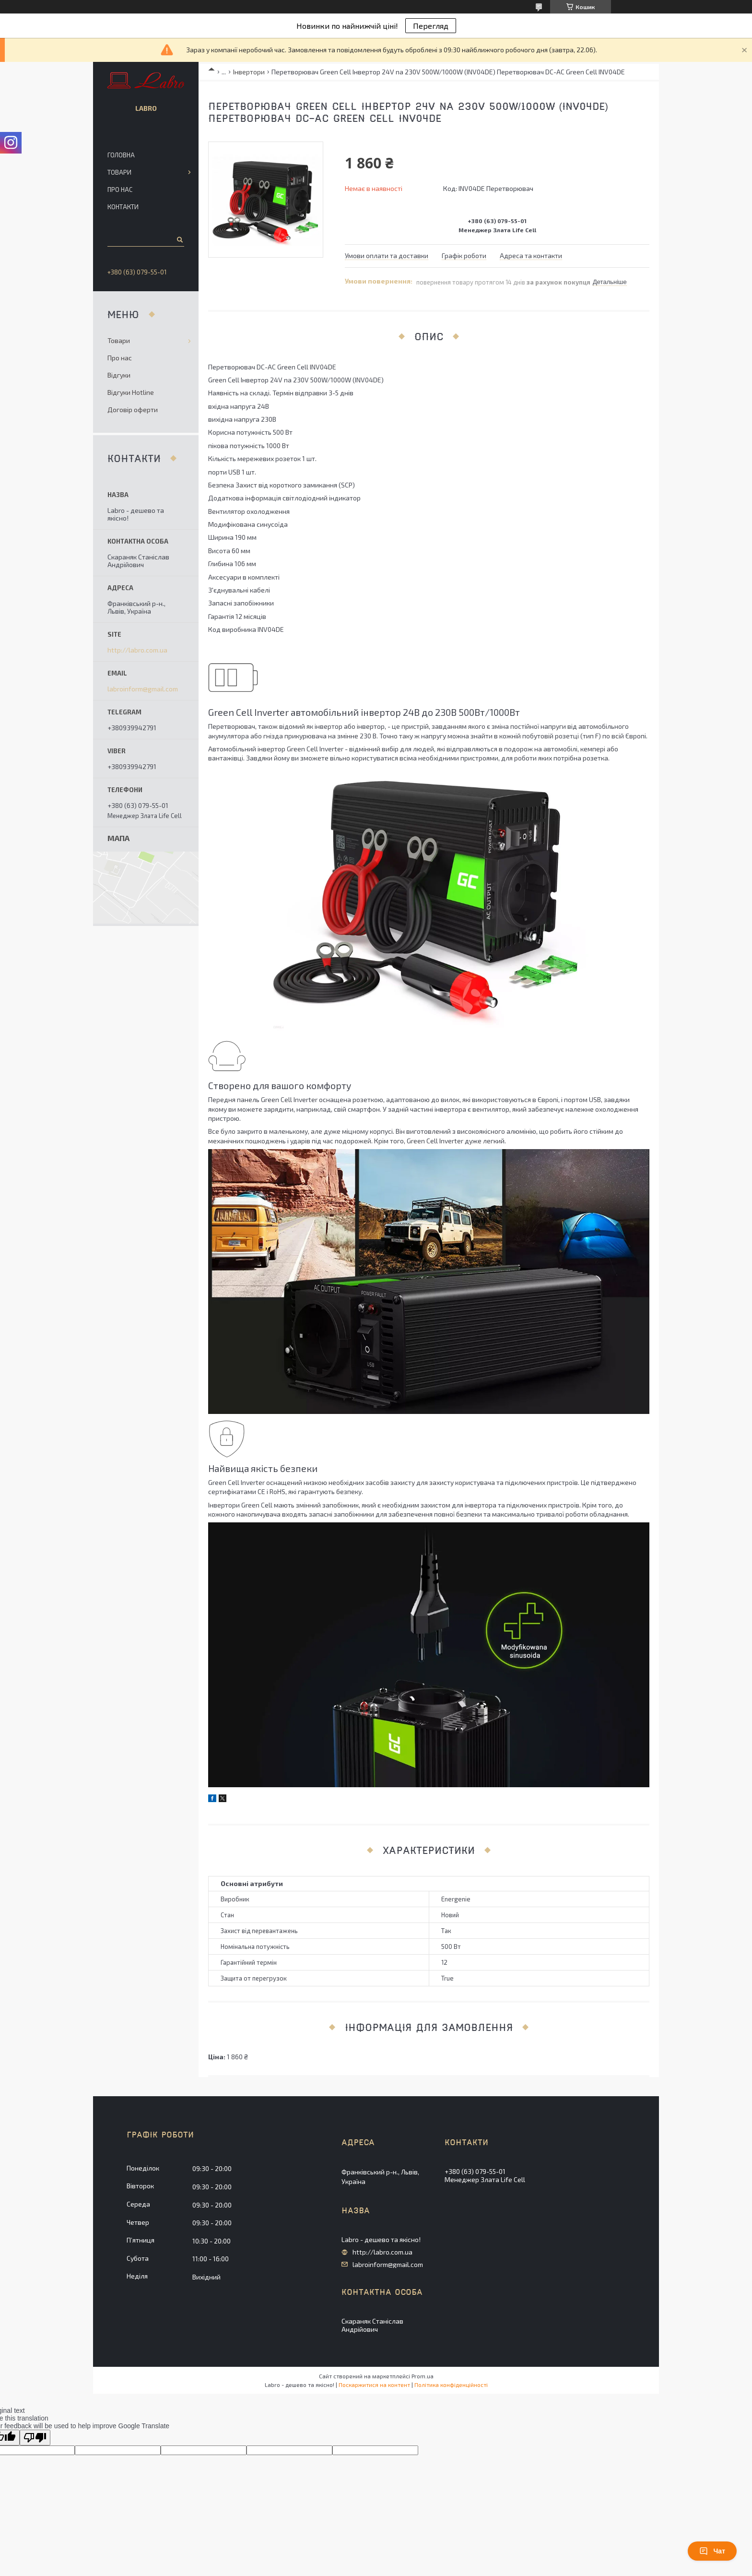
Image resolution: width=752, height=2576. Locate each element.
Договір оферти (132, 409)
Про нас (119, 189)
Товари (119, 172)
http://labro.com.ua (137, 650)
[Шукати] (179, 239)
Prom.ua (422, 2376)
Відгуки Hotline (130, 392)
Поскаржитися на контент (374, 2384)
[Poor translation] (35, 2437)
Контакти (123, 207)
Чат (712, 2551)
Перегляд (430, 25)
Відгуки (118, 375)
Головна (121, 155)
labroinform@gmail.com (142, 689)
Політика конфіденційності (451, 2384)
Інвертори (249, 72)
